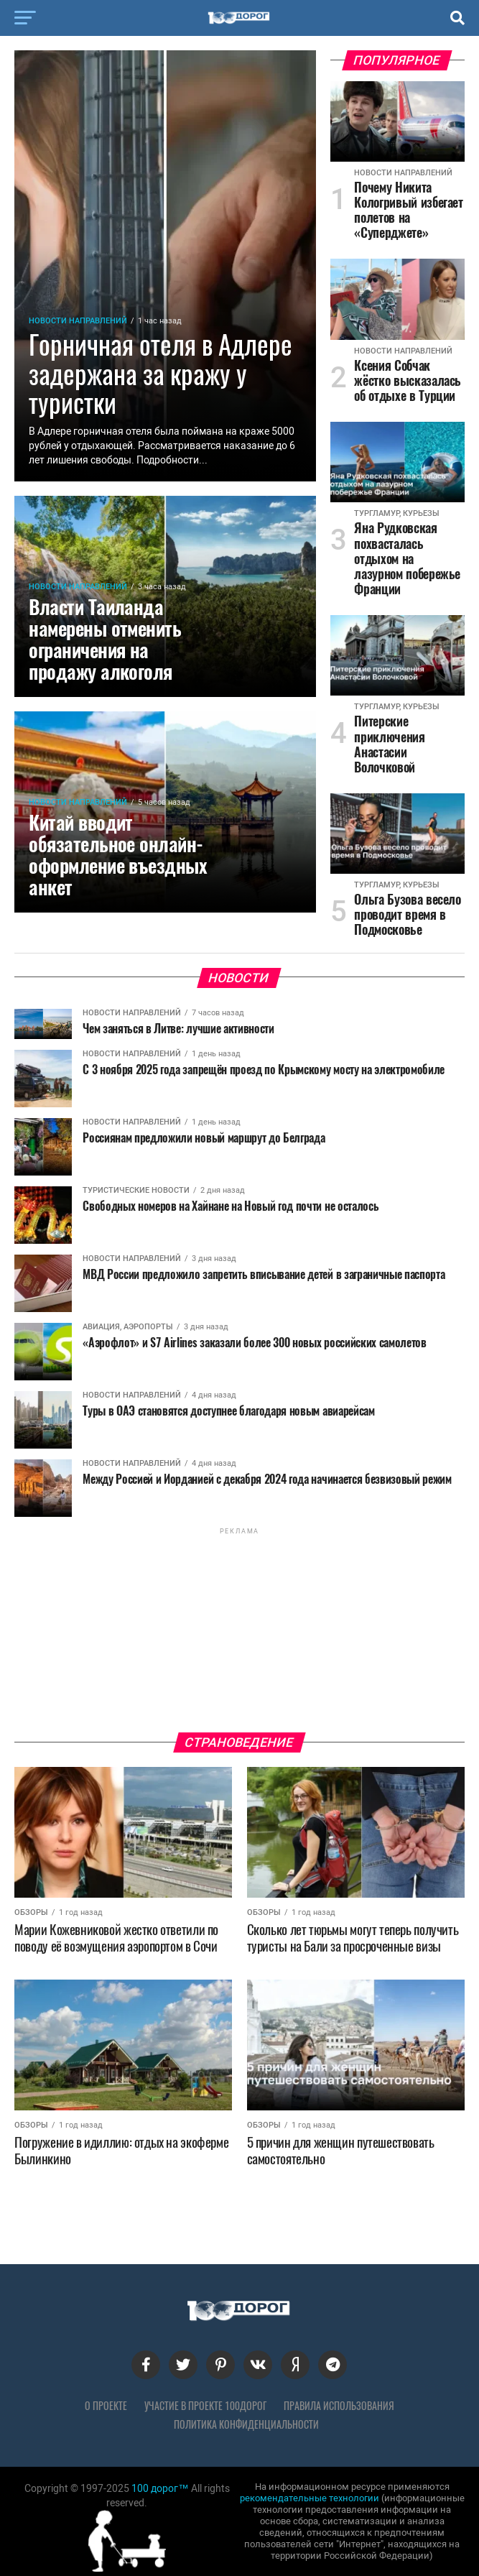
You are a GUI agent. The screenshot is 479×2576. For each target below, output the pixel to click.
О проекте (106, 2406)
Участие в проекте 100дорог (205, 2406)
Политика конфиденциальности (246, 2424)
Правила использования (339, 2406)
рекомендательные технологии (309, 2498)
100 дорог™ (159, 2488)
